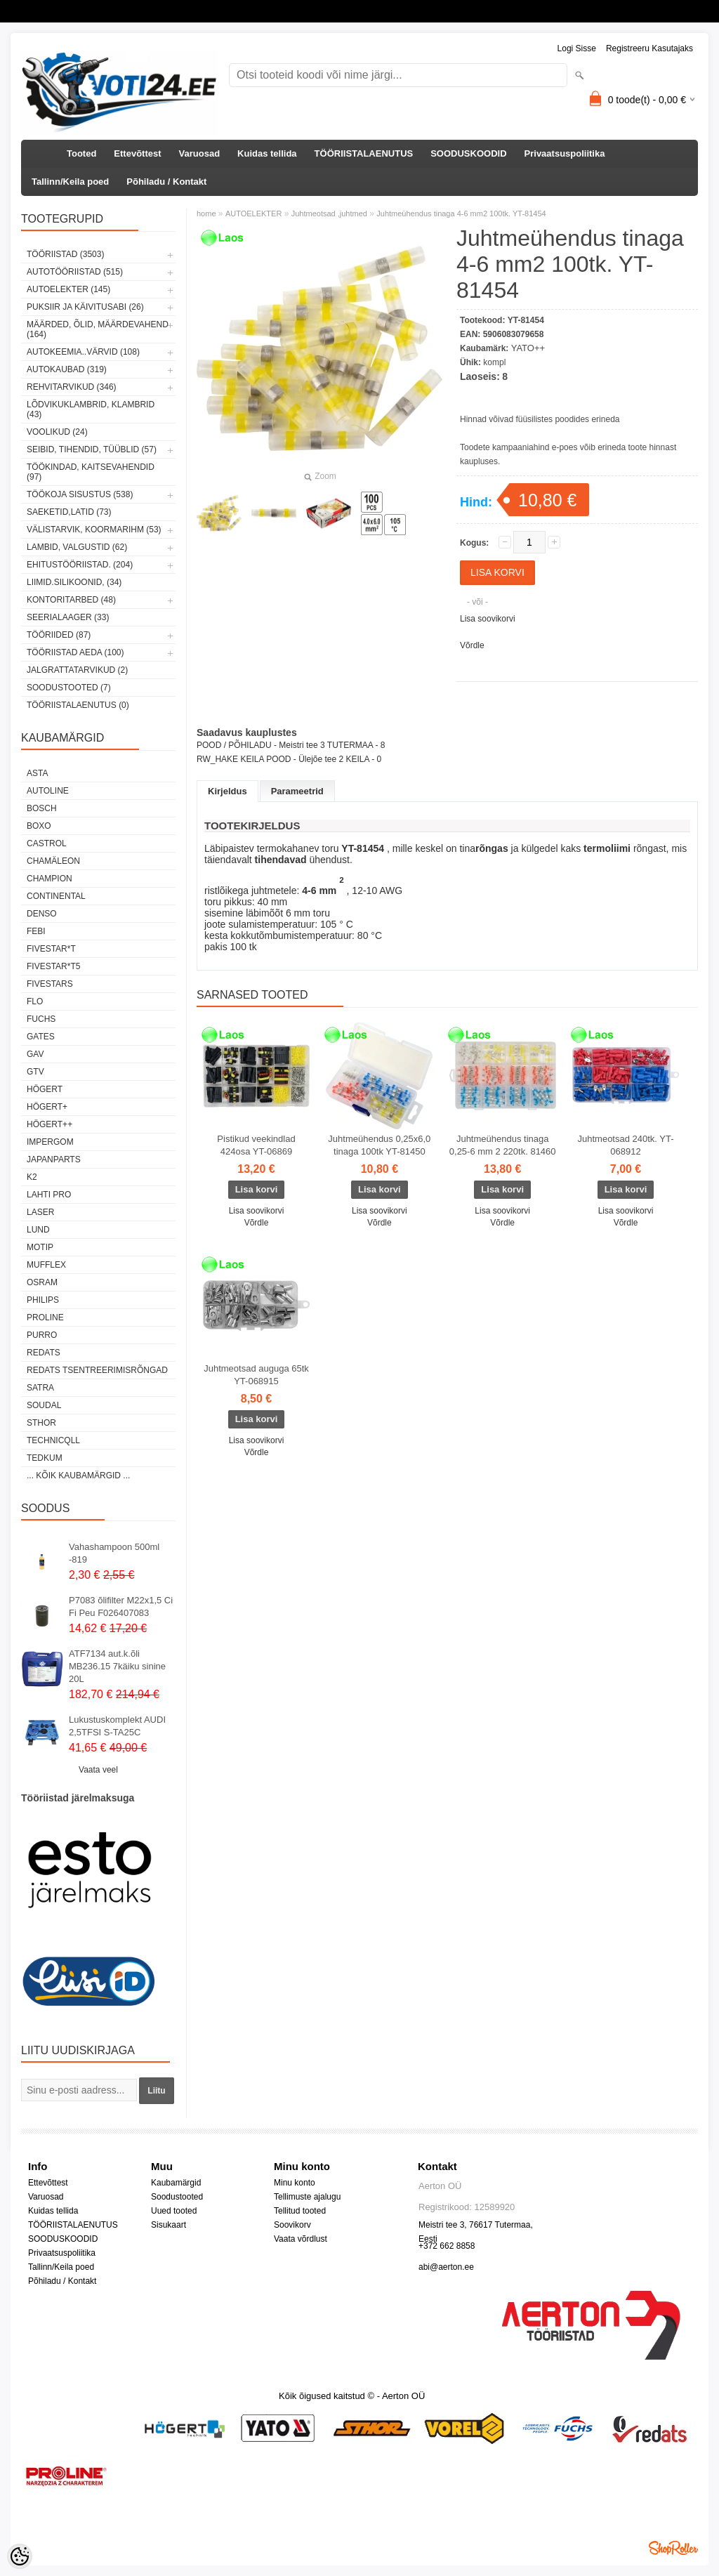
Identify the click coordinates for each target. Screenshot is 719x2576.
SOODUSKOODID (468, 153)
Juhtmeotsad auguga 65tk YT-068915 (256, 1374)
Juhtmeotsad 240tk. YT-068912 (626, 1145)
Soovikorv (292, 2225)
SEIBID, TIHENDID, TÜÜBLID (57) (92, 449)
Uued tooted (174, 2211)
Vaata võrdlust (300, 2239)
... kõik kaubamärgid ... (78, 1475)
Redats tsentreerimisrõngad (97, 1370)
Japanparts (54, 1159)
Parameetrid (297, 791)
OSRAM (42, 1282)
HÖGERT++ (49, 1124)
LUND (38, 1230)
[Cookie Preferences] (19, 2556)
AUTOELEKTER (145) (68, 289)
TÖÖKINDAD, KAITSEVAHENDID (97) (90, 472)
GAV (35, 1054)
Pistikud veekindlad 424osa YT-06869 (256, 1145)
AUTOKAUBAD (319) (67, 369)
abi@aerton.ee (446, 2267)
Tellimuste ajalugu (307, 2197)
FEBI (36, 931)
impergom (50, 1142)
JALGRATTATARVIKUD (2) (77, 670)
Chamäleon (53, 861)
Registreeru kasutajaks (649, 48)
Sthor (41, 1423)
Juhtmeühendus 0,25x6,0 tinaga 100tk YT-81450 (379, 1145)
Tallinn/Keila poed (70, 181)
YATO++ (528, 348)
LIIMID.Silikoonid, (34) (74, 582)
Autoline (48, 791)
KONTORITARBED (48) (71, 600)
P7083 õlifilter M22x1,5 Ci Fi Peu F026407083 (121, 1606)
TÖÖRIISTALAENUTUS (364, 153)
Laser (40, 1212)
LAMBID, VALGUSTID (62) (77, 547)
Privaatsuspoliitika (565, 153)
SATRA (40, 1388)
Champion (49, 878)
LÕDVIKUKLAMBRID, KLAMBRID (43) (90, 409)
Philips (43, 1300)
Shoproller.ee (673, 2548)
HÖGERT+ (47, 1107)
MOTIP (40, 1247)
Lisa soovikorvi (487, 619)
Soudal (44, 1405)
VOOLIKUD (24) (57, 432)
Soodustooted (177, 2197)
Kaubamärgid (176, 2183)
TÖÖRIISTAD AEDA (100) (75, 652)
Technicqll (53, 1440)
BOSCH (42, 808)
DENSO (42, 914)
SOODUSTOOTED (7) (69, 687)
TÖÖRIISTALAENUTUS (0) (78, 705)
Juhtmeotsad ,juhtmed (329, 213)
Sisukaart (168, 2225)
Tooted (81, 153)
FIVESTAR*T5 (53, 966)
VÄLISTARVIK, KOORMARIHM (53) (94, 529)
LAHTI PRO (49, 1195)
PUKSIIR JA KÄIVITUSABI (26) (85, 307)
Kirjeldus (227, 791)
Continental (56, 896)
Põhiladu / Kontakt (166, 181)
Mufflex (46, 1265)
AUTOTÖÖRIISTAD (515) (75, 272)
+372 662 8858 (446, 2246)
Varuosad (199, 153)
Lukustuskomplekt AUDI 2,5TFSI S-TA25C (117, 1725)
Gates (41, 1036)
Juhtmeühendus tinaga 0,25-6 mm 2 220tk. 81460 (502, 1145)
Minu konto (294, 2183)
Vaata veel (98, 1770)
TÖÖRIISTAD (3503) (65, 254)
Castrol (47, 843)
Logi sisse (577, 48)
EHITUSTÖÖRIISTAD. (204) (80, 565)
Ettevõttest (137, 153)
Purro (42, 1335)
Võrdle (472, 645)
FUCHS (41, 1019)
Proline (45, 1317)
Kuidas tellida (267, 153)
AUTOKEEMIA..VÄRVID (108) (83, 352)
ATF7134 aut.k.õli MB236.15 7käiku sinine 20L (117, 1666)
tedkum (44, 1458)
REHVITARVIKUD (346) (72, 387)
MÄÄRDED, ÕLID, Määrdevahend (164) (98, 329)
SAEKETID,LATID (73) (69, 512)
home (206, 213)
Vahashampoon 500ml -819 (114, 1553)
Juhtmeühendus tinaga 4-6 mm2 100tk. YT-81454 (461, 213)
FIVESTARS (50, 984)
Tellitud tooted (300, 2211)
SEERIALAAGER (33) (68, 617)
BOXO (39, 826)
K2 (32, 1177)
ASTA (37, 773)
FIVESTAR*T (51, 949)
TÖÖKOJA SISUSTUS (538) (80, 494)
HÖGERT (44, 1089)
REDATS (43, 1353)
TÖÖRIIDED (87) (59, 635)
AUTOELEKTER (253, 213)
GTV (35, 1072)
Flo (35, 1001)
